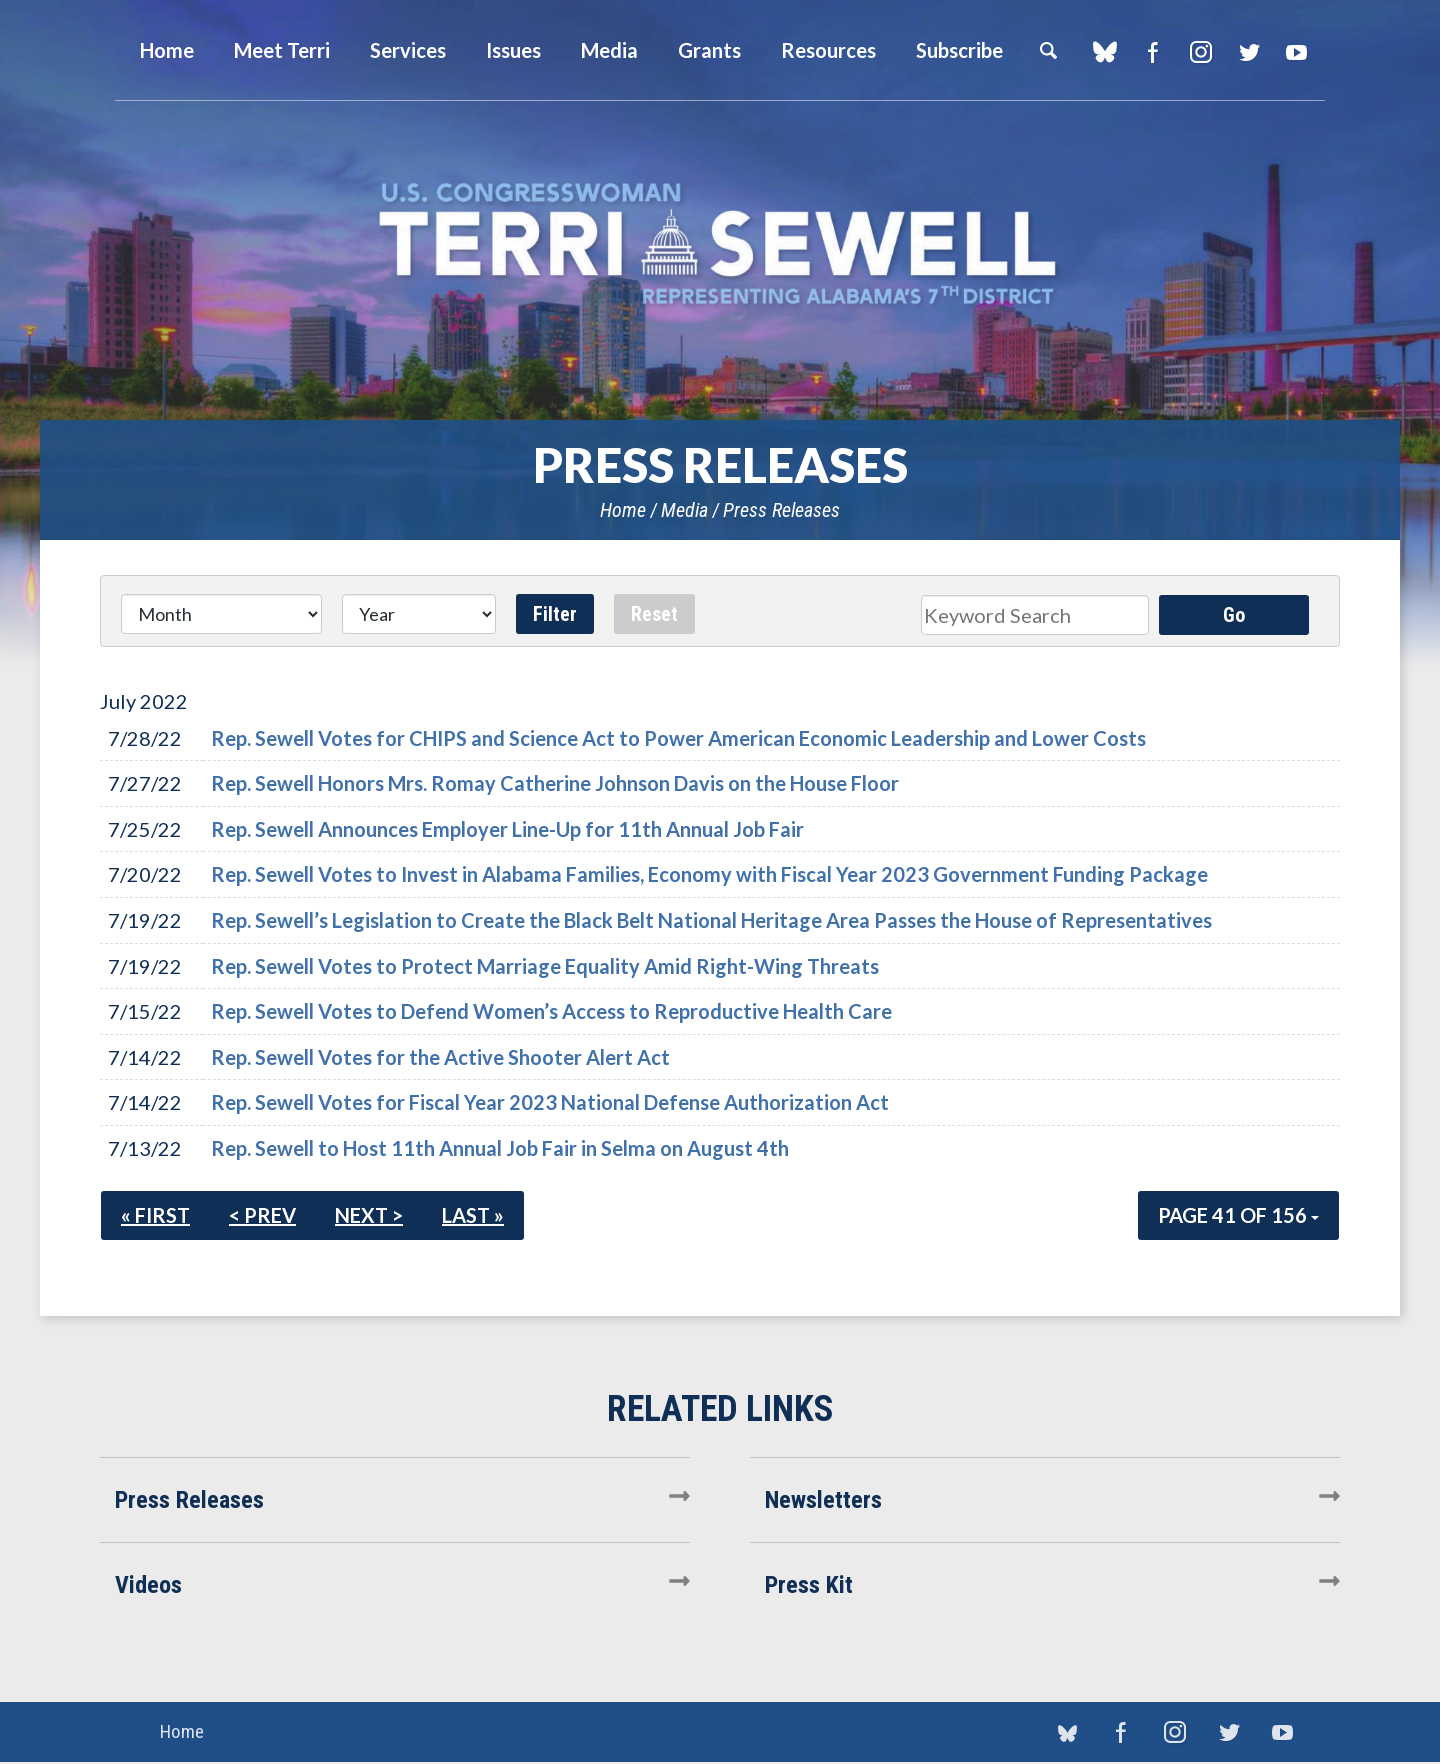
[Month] (221, 614)
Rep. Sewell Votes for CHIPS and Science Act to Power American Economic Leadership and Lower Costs (678, 738)
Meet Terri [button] (282, 50)
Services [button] (408, 50)
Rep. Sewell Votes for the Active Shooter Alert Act (440, 1057)
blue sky (1104, 52)
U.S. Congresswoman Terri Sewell (720, 244)
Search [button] (1048, 50)
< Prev (262, 1215)
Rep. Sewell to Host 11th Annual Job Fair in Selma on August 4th (500, 1148)
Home (623, 510)
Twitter (1248, 52)
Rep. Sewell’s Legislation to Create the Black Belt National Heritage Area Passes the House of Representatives (711, 920)
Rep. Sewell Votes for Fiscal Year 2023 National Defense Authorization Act (550, 1102)
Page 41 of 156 (1238, 1215)
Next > (369, 1215)
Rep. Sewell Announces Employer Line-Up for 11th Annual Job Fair (507, 829)
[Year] (419, 614)
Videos (148, 1585)
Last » (473, 1215)
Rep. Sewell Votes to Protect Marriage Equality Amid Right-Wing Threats (545, 966)
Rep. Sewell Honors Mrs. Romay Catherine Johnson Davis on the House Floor (555, 783)
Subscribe (959, 50)
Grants (709, 50)
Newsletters (823, 1500)
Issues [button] (513, 50)
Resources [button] (828, 50)
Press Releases (781, 510)
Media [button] (609, 50)
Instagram (1200, 52)
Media (684, 510)
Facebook (1152, 52)
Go (1234, 615)
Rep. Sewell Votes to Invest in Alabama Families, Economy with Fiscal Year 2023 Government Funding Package (709, 874)
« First (155, 1215)
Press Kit (809, 1585)
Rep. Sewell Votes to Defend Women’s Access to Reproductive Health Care (551, 1011)
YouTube (1296, 52)
